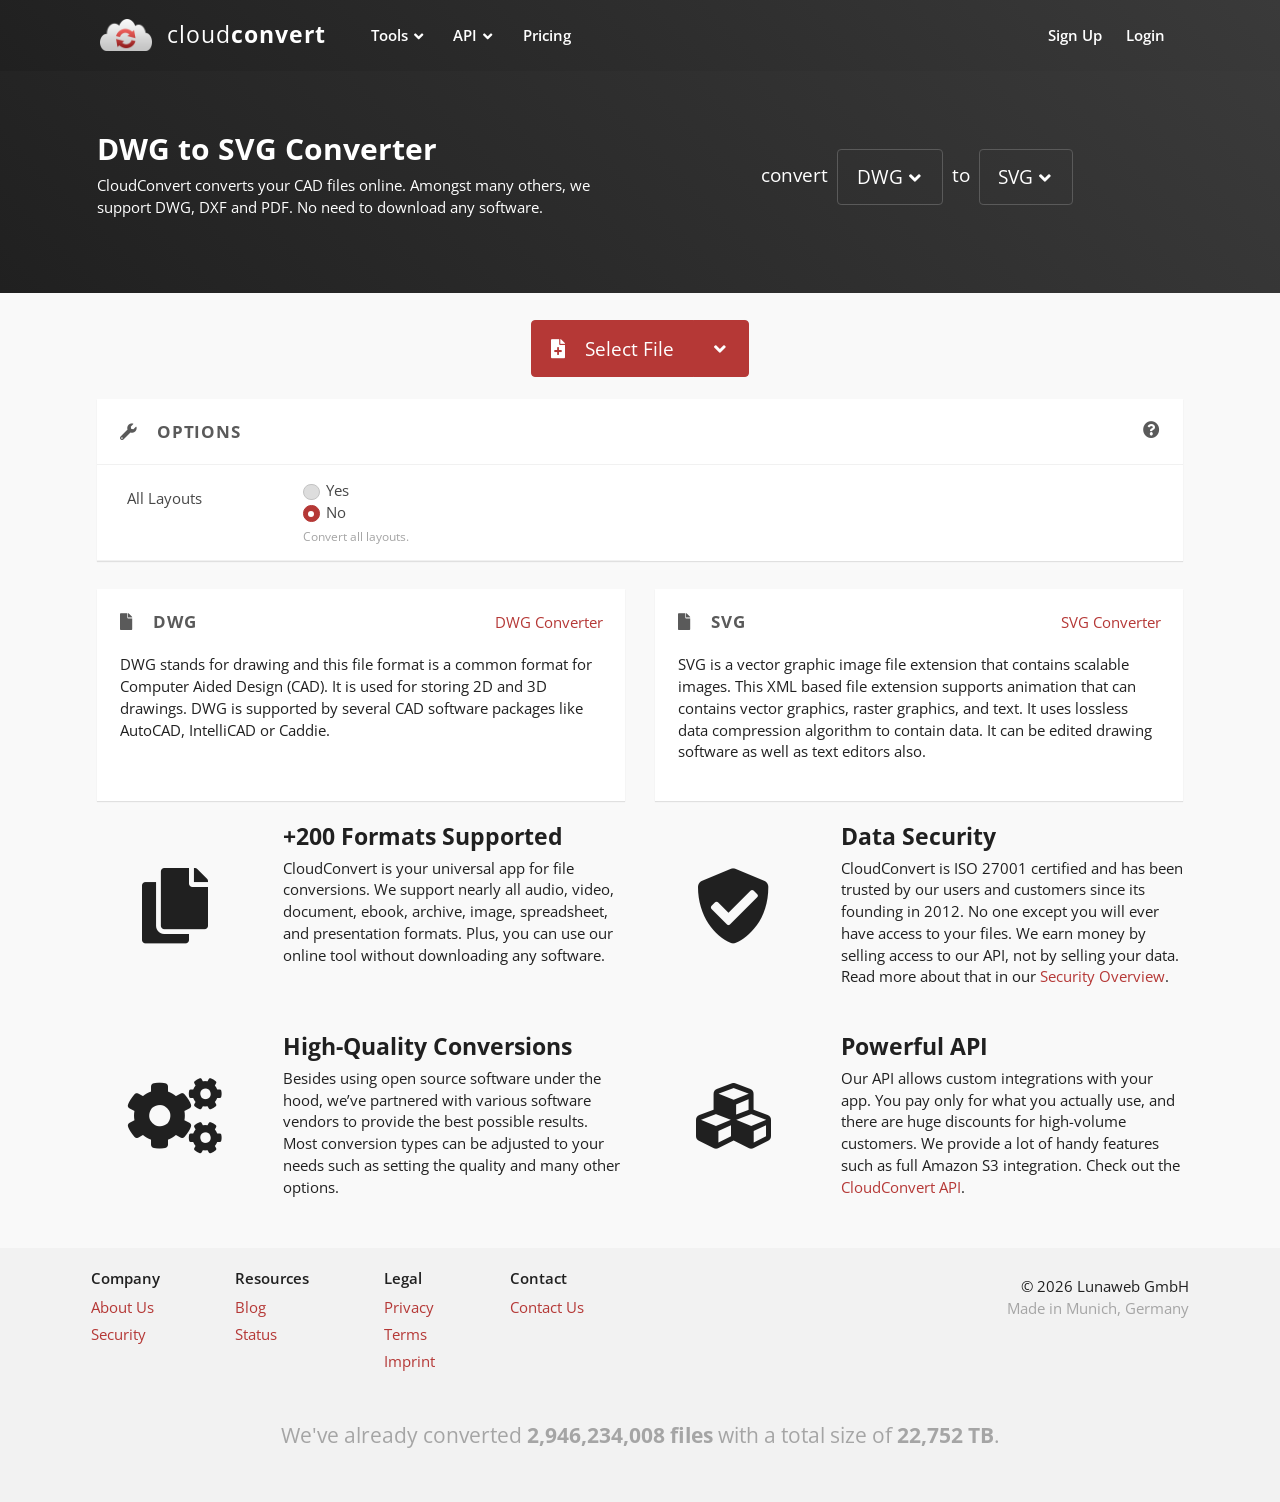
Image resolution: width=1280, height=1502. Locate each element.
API (465, 35)
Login (1145, 35)
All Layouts (164, 498)
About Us (122, 1307)
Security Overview (1102, 976)
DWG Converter (549, 622)
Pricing (547, 35)
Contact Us (547, 1307)
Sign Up (1075, 35)
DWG (880, 176)
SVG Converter (1111, 622)
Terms (405, 1334)
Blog (250, 1307)
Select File (612, 348)
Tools (389, 35)
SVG (1015, 176)
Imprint (409, 1361)
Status (256, 1334)
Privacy (409, 1307)
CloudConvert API (901, 1187)
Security (118, 1334)
